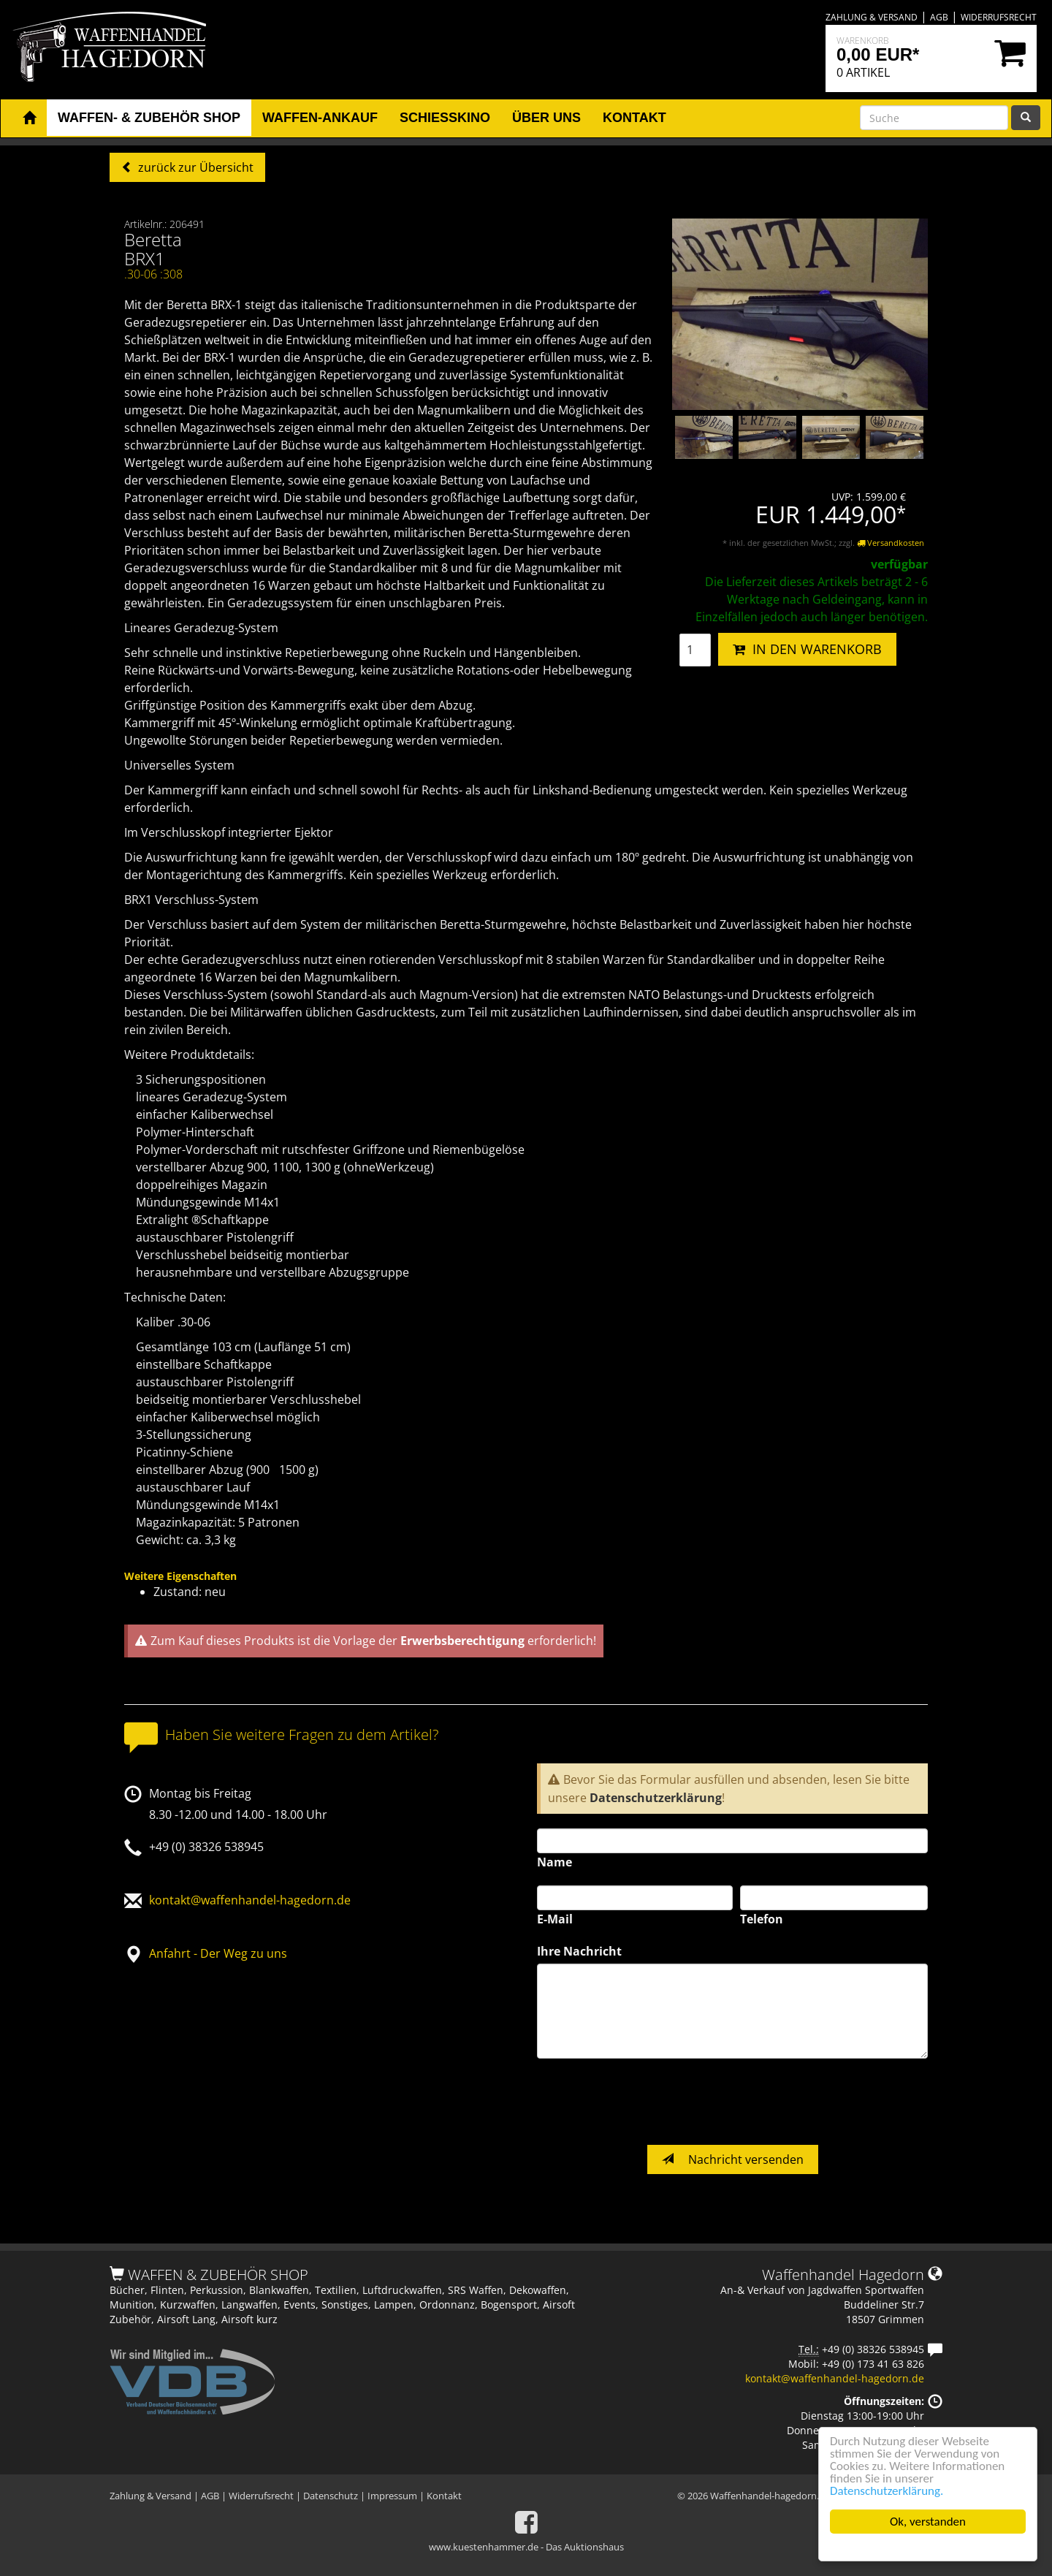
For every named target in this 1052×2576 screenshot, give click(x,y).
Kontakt (444, 2495)
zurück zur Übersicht (194, 167)
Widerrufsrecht (999, 17)
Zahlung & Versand (872, 17)
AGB (939, 17)
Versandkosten (890, 542)
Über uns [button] (546, 117)
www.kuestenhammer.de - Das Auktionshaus (526, 2546)
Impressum (392, 2495)
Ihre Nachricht (579, 1951)
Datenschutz (330, 2495)
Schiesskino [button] (445, 117)
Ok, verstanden (928, 2521)
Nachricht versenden (733, 2159)
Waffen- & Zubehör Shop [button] (149, 117)
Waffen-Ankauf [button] (320, 117)
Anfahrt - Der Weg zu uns (218, 1953)
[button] (29, 118)
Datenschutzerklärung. (886, 2491)
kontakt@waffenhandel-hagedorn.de (250, 1900)
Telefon (761, 1919)
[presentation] (648, 2101)
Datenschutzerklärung (656, 1798)
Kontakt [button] (634, 117)
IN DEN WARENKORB (807, 649)
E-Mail (555, 1919)
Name (554, 1862)
